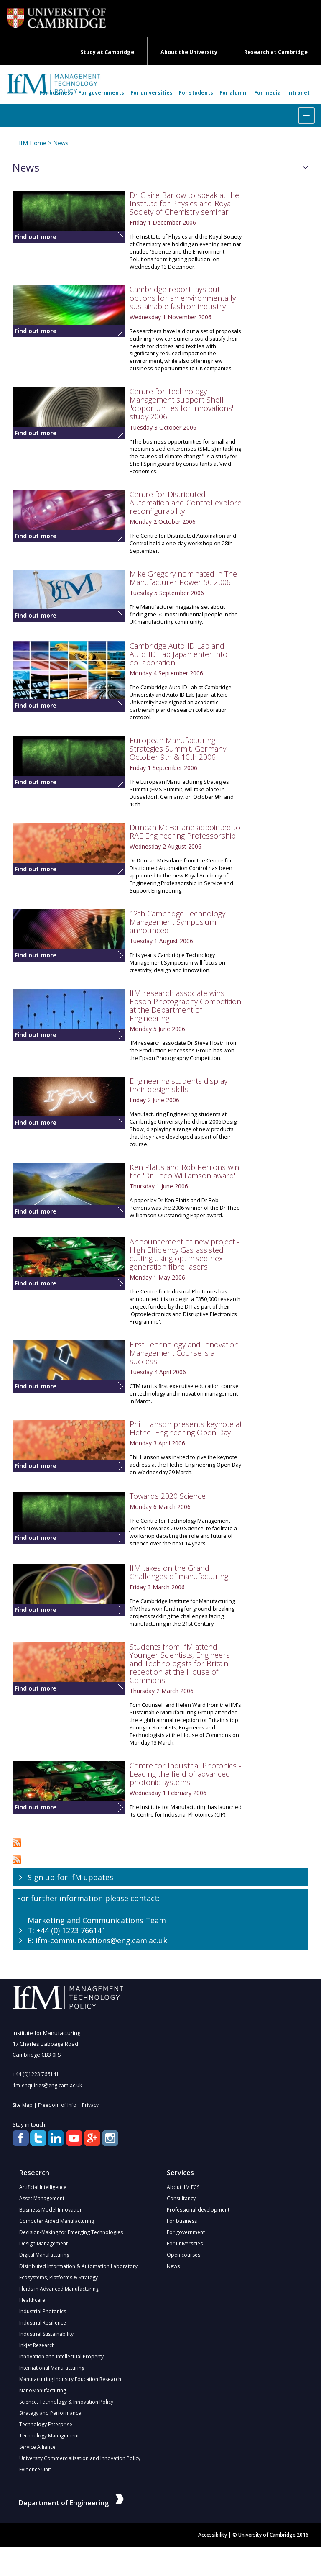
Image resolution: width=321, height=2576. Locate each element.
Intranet (298, 92)
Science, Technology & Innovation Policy (66, 2401)
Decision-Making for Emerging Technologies (71, 2232)
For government (186, 2232)
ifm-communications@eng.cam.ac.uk (101, 1940)
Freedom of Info (57, 2105)
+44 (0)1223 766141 (36, 2074)
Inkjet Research (37, 2345)
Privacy (90, 2105)
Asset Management (41, 2198)
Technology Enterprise (45, 2424)
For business (56, 92)
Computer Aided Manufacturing (56, 2220)
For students (196, 92)
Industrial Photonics (42, 2311)
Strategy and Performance (50, 2413)
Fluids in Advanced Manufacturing (59, 2288)
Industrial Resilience (42, 2322)
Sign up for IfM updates (70, 1877)
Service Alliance (37, 2446)
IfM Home (32, 143)
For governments (101, 92)
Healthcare (32, 2300)
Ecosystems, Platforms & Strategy (58, 2277)
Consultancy (181, 2198)
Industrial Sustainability (46, 2333)
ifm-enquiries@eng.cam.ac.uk (47, 2085)
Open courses (183, 2254)
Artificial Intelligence (42, 2187)
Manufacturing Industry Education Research (70, 2379)
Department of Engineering (71, 2502)
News (61, 143)
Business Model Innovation (51, 2209)
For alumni (233, 92)
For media (267, 92)
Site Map (23, 2105)
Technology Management (49, 2435)
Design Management (43, 2243)
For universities (151, 92)
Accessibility (212, 2534)
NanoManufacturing (42, 2390)
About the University (188, 52)
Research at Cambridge (276, 52)
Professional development (198, 2209)
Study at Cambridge (107, 52)
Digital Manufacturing (44, 2254)
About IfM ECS (183, 2187)
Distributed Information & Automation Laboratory (78, 2266)
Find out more (35, 237)
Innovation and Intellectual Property (61, 2356)
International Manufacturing (51, 2367)
